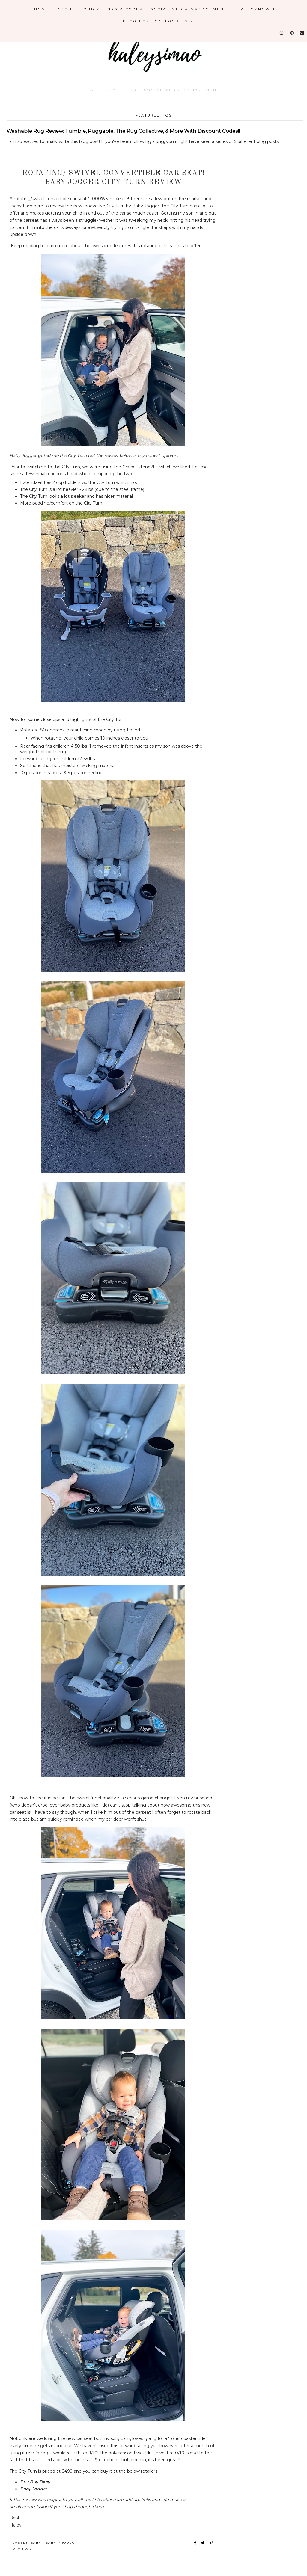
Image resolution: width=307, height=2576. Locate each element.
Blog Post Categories (158, 21)
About (66, 9)
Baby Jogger (34, 2489)
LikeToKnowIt (256, 9)
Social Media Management (189, 9)
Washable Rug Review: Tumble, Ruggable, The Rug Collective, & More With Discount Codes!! (123, 131)
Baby (37, 2543)
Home (41, 9)
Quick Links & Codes (113, 9)
